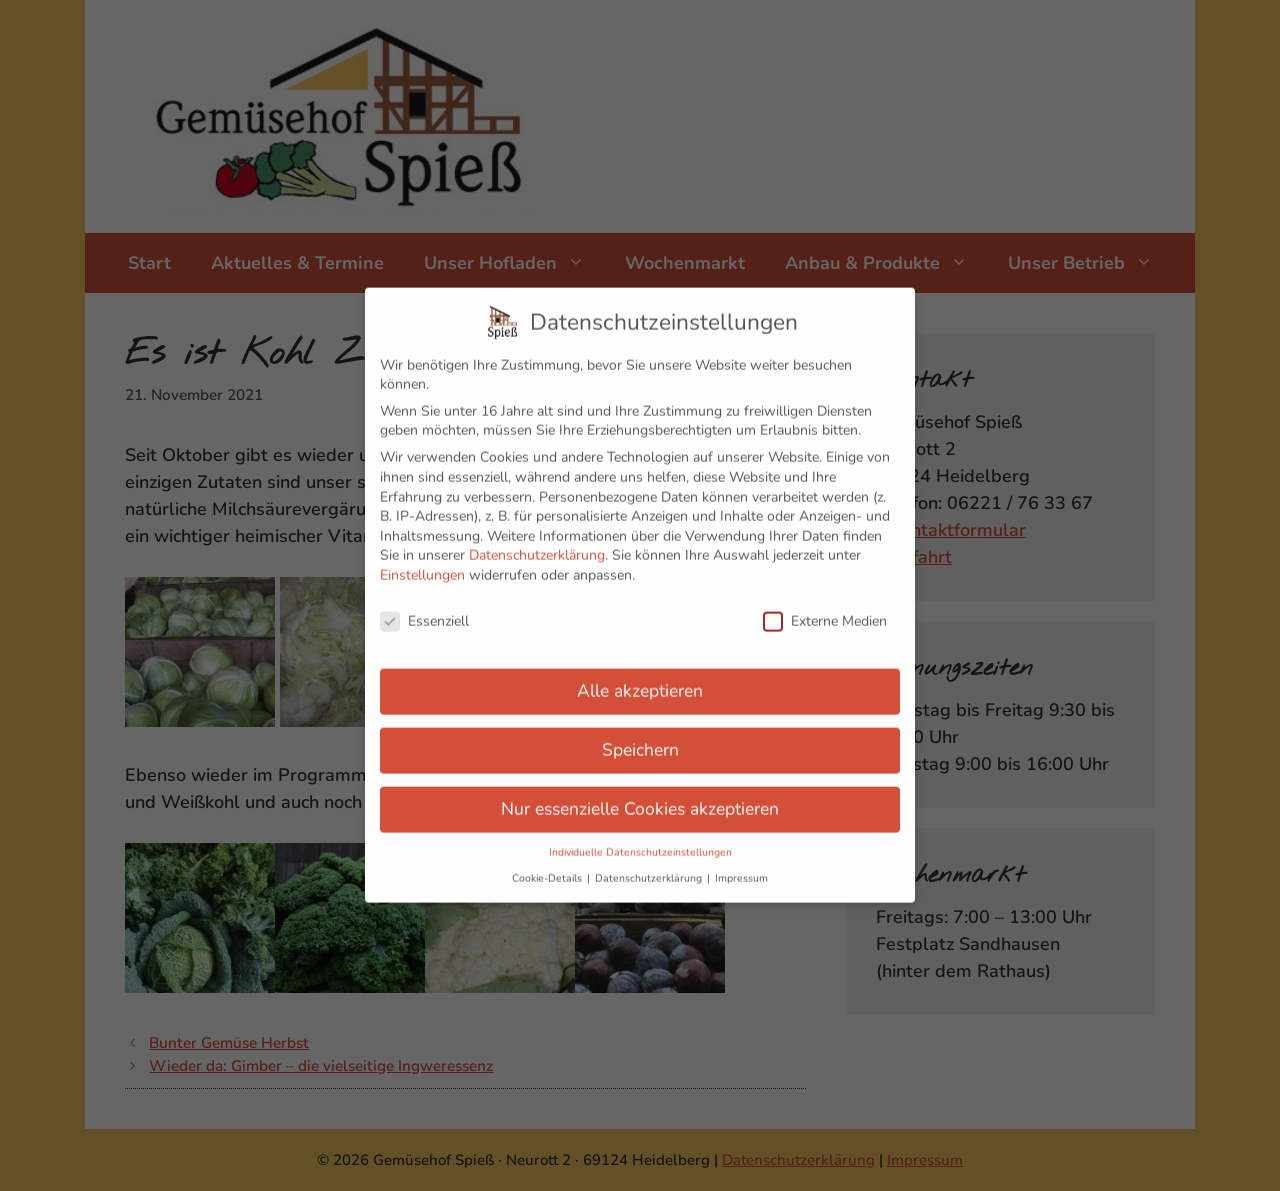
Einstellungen (422, 560)
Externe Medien (825, 606)
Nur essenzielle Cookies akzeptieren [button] (640, 794)
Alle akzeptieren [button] (640, 676)
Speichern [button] (640, 735)
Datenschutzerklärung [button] (650, 863)
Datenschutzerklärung (537, 540)
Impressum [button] (741, 863)
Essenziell (424, 606)
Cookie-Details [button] (548, 863)
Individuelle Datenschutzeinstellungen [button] (640, 837)
